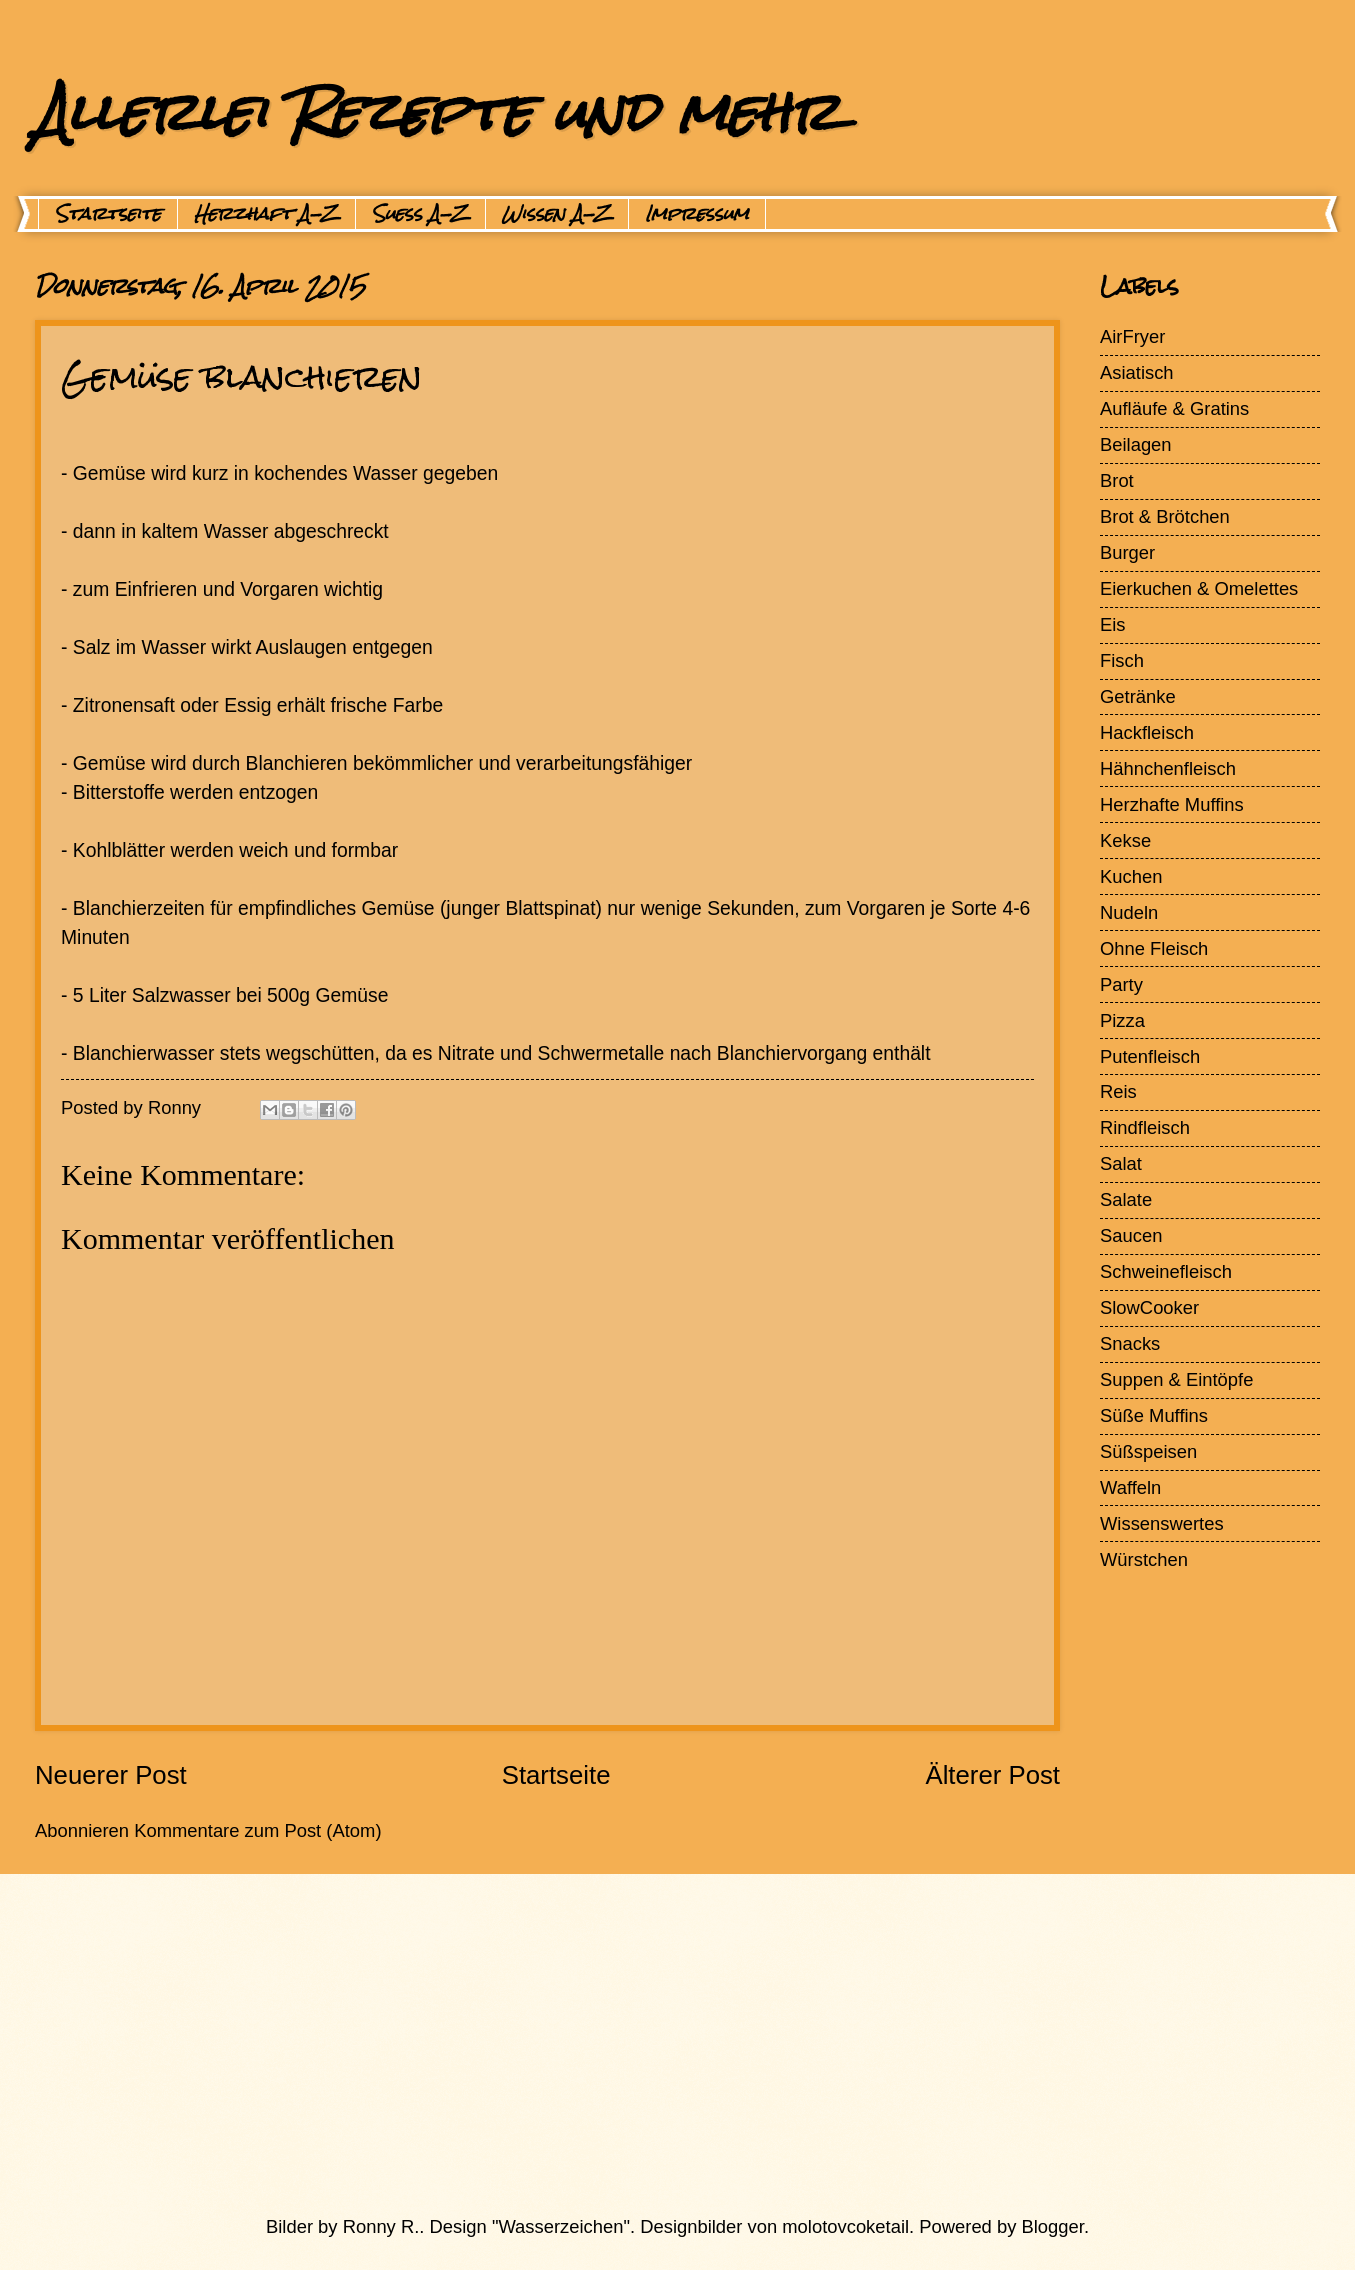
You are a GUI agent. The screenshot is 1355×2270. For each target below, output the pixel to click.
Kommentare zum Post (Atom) (257, 1830)
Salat (1121, 1163)
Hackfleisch (1147, 732)
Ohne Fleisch (1154, 948)
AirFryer (1132, 336)
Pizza (1122, 1020)
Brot (1117, 480)
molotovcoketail (845, 2226)
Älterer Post (992, 1775)
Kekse (1125, 840)
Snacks (1130, 1343)
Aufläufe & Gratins (1174, 408)
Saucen (1131, 1235)
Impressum (697, 214)
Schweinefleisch (1166, 1271)
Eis (1113, 624)
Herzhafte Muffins (1172, 804)
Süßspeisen (1148, 1451)
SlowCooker (1149, 1307)
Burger (1127, 552)
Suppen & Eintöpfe (1176, 1379)
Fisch (1122, 660)
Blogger (1053, 2226)
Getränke (1138, 696)
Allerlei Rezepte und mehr (437, 111)
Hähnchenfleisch (1168, 768)
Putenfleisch (1150, 1056)
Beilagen (1136, 444)
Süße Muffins (1154, 1415)
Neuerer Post (111, 1775)
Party (1121, 984)
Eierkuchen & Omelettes (1199, 588)
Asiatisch (1137, 372)
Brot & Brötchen (1165, 516)
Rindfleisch (1145, 1127)
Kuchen (1131, 876)
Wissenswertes (1162, 1523)
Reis (1118, 1091)
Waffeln (1130, 1487)
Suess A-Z (420, 214)
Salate (1126, 1199)
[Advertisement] (630, 2044)
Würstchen (1144, 1559)
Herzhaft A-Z (266, 214)
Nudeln (1129, 912)
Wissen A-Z (557, 214)
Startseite (108, 214)
